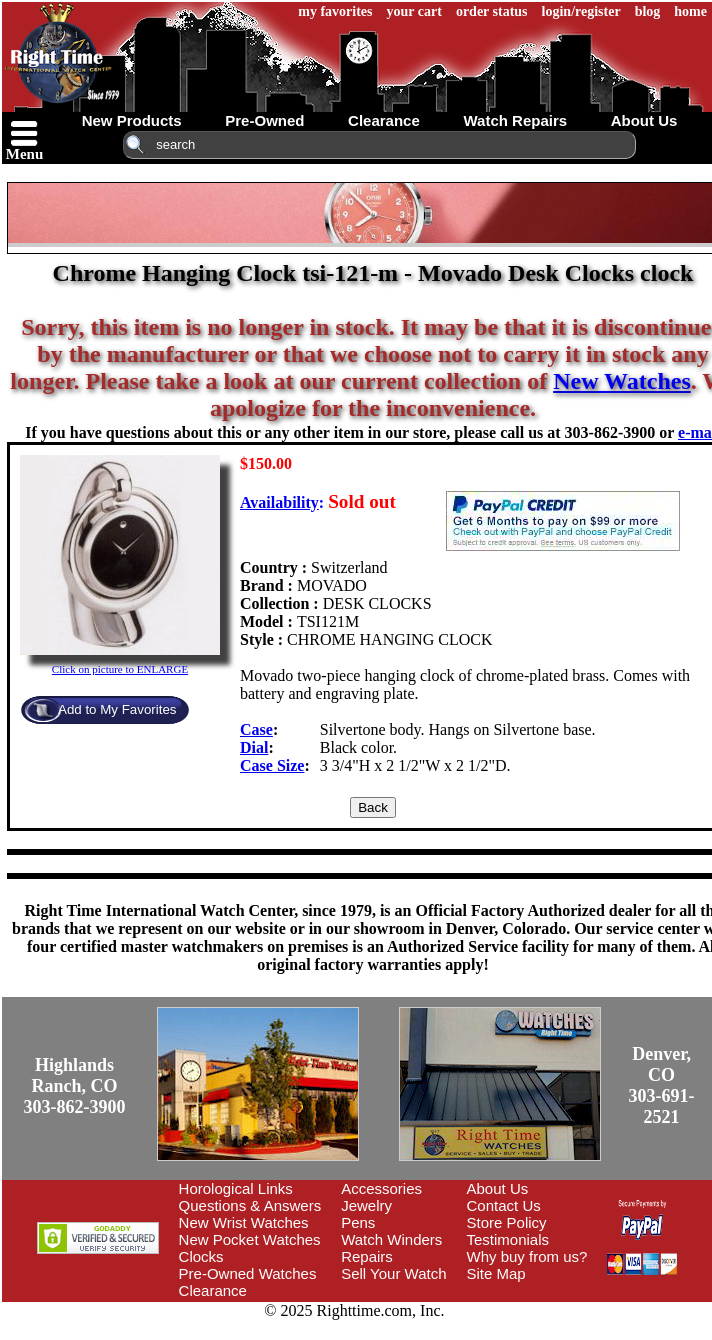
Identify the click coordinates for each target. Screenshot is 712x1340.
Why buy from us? (527, 1256)
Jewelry (366, 1205)
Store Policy (507, 1222)
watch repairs (515, 120)
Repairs (367, 1256)
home (690, 11)
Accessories (381, 1188)
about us (644, 120)
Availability (279, 502)
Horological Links (236, 1188)
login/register (581, 11)
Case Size (272, 765)
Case (256, 729)
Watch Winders (391, 1239)
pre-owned (264, 120)
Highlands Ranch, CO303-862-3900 (75, 1086)
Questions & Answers (250, 1205)
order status (492, 11)
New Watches (622, 381)
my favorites (335, 11)
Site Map (496, 1273)
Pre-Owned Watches (248, 1273)
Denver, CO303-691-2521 (662, 1085)
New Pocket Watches (250, 1239)
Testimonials (508, 1239)
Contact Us (504, 1205)
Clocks (201, 1256)
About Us (498, 1188)
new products (132, 120)
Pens (358, 1222)
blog (648, 11)
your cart (414, 11)
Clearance (213, 1290)
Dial (254, 747)
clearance (384, 120)
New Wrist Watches (244, 1222)
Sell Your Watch (393, 1273)
